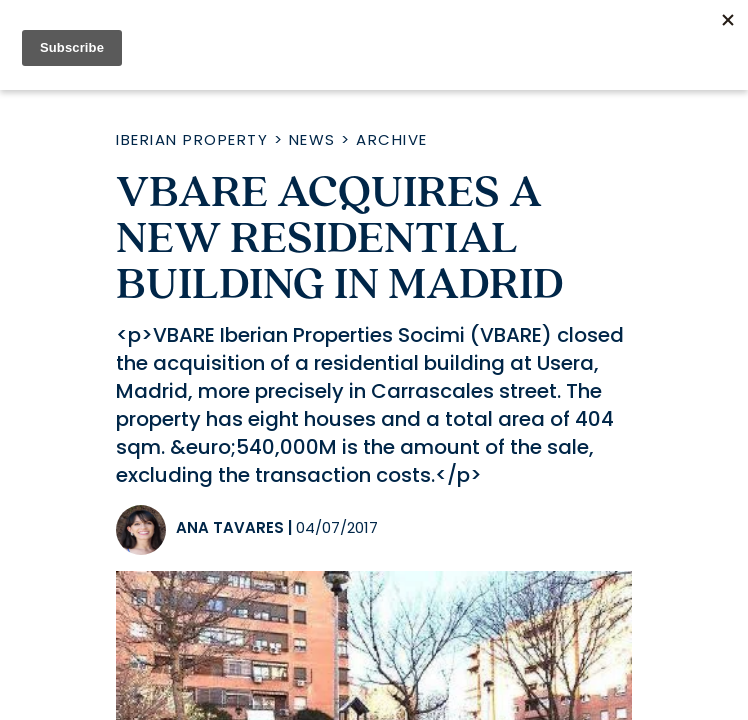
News (312, 139)
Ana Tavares (230, 527)
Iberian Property (192, 139)
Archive (392, 139)
